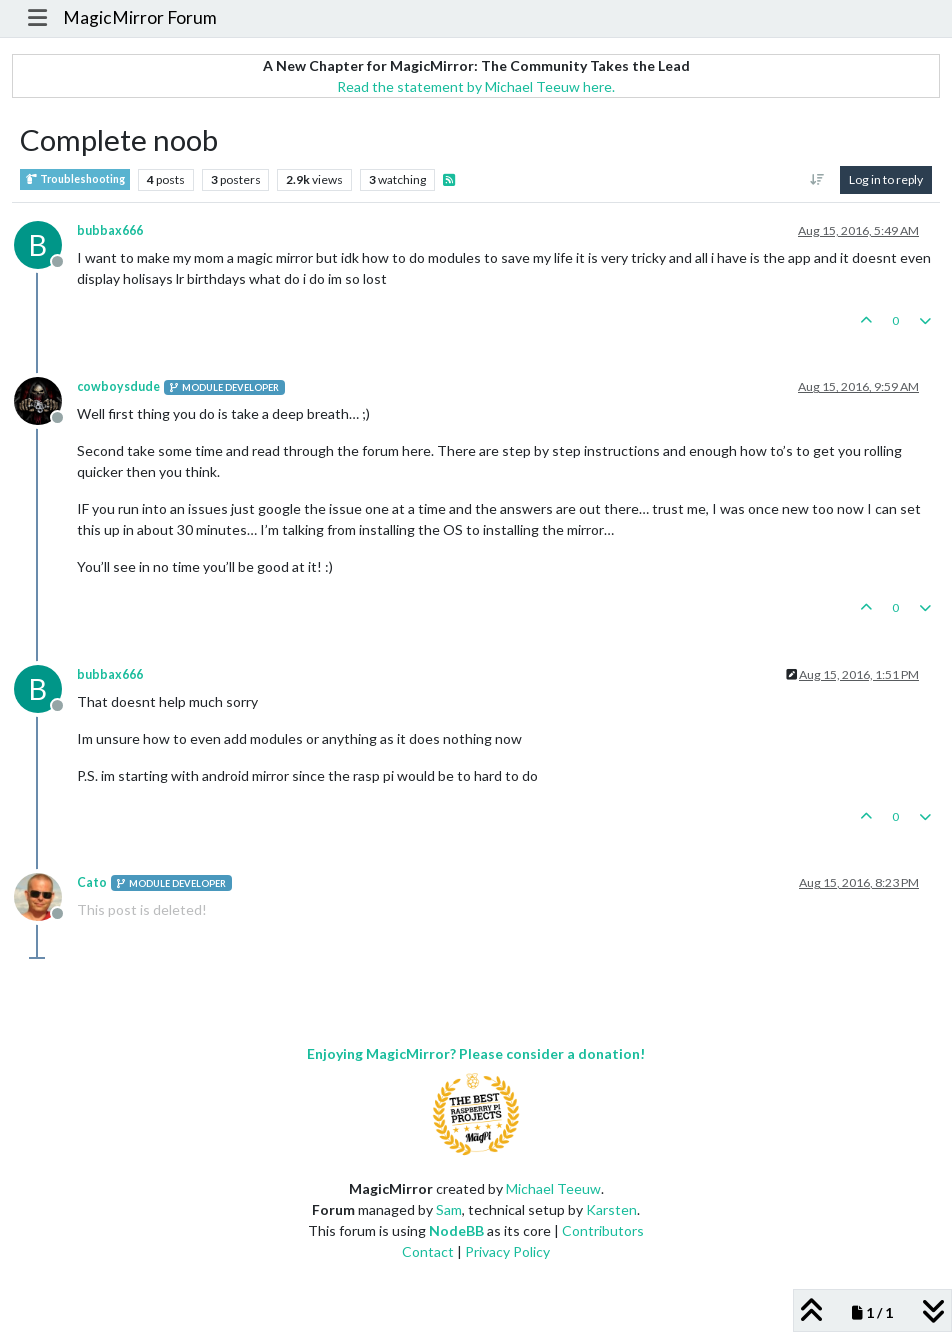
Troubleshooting (75, 179)
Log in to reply (886, 179)
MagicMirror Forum (140, 17)
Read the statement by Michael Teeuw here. (476, 86)
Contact (428, 1251)
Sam (449, 1209)
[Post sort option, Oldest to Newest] (817, 180)
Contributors (603, 1230)
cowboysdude (118, 386)
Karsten (611, 1209)
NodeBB (456, 1230)
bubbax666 (110, 230)
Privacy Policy (507, 1251)
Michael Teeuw (553, 1188)
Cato (92, 882)
